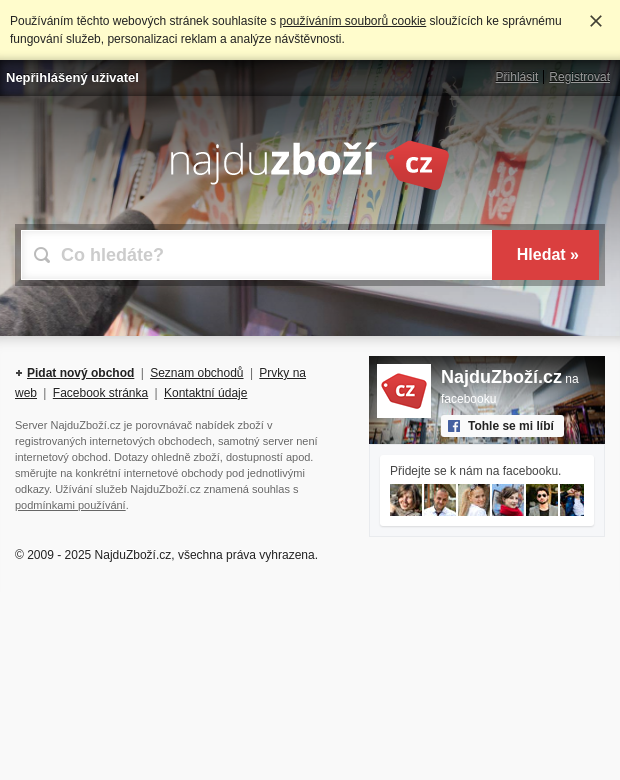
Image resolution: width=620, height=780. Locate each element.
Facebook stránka (100, 393)
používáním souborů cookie (352, 21)
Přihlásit (517, 77)
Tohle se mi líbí (511, 426)
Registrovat (579, 77)
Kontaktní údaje (205, 393)
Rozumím (596, 21)
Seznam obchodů (196, 373)
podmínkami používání (70, 505)
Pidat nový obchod (80, 373)
